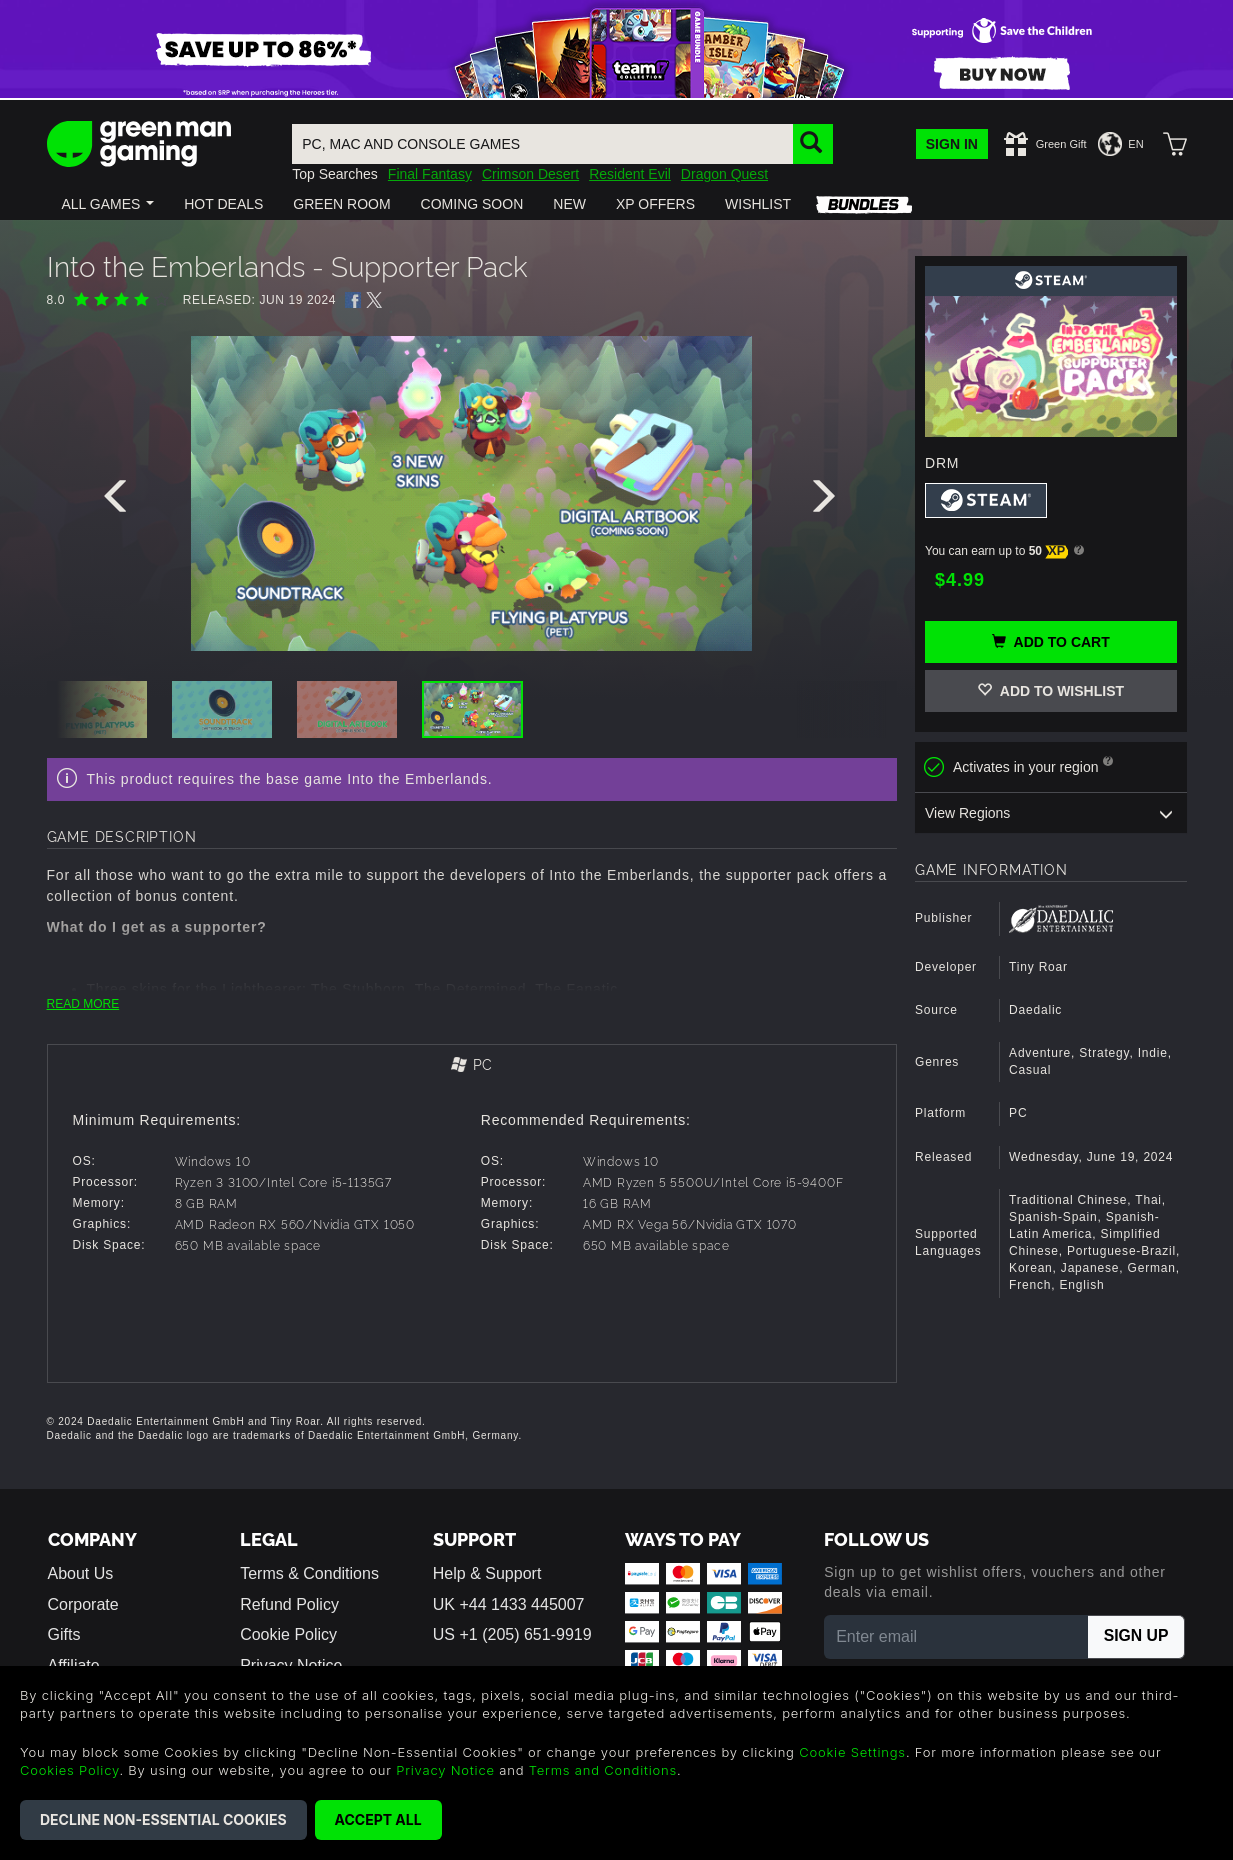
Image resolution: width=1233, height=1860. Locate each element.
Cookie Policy (288, 1634)
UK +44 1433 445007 (509, 1604)
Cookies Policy (69, 1770)
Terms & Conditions (309, 1573)
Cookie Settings (852, 1752)
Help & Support (487, 1573)
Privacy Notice (445, 1770)
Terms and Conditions (603, 1770)
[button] (108, 204)
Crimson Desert (530, 174)
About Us (81, 1573)
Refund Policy (289, 1604)
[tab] (472, 1066)
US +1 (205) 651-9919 (512, 1634)
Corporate (83, 1604)
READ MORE (83, 1004)
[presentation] (119, 501)
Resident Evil (630, 174)
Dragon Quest (724, 174)
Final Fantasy (430, 174)
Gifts (64, 1634)
